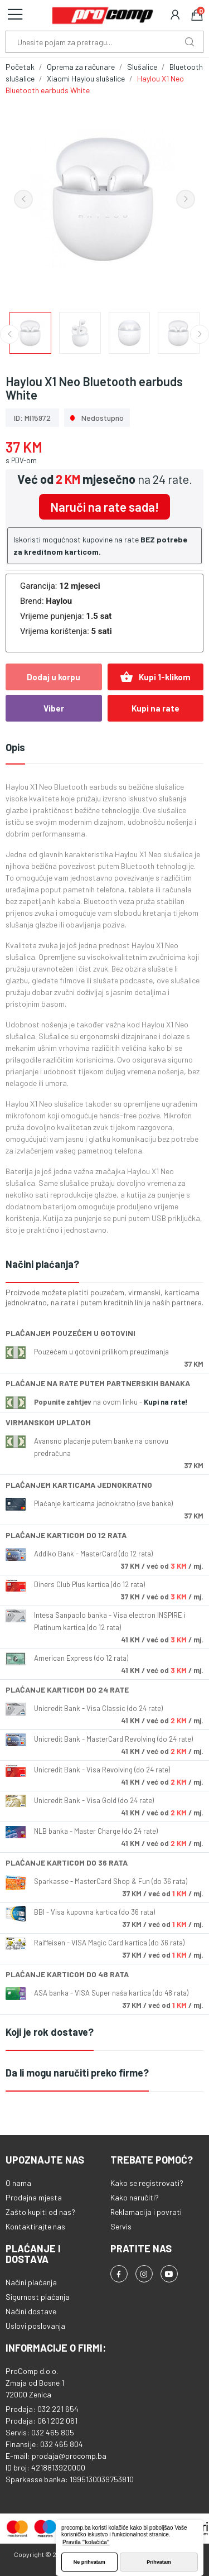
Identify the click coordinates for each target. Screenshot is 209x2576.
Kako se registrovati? (146, 2183)
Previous (23, 199)
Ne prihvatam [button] (89, 2562)
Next (185, 199)
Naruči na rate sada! (104, 506)
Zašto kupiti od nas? (40, 2212)
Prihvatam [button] (159, 2562)
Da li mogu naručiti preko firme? (77, 2072)
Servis (121, 2226)
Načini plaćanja (31, 2282)
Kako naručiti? (134, 2197)
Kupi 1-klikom (155, 677)
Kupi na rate (155, 708)
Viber (53, 708)
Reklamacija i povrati (146, 2212)
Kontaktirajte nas (35, 2226)
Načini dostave (31, 2311)
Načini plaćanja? (42, 1264)
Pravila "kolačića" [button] (86, 2542)
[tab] (104, 1265)
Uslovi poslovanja (35, 2325)
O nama (18, 2183)
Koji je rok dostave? (50, 2032)
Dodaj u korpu (53, 677)
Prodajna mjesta (34, 2197)
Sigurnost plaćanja (38, 2296)
